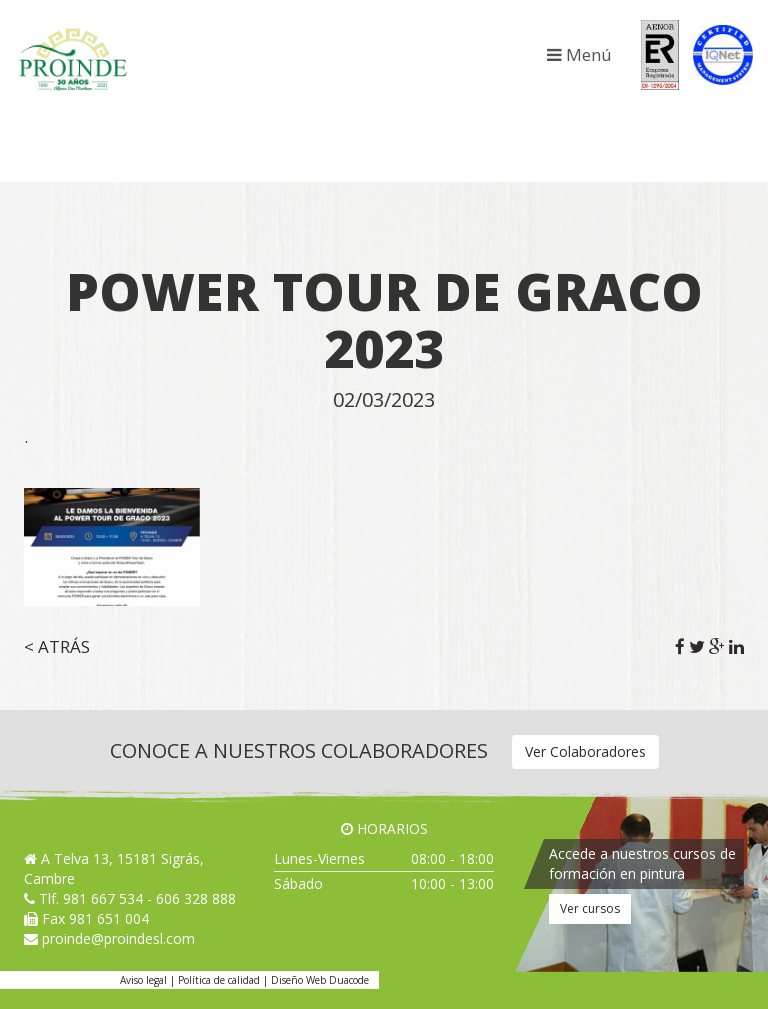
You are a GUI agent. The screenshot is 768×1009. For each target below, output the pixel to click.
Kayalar (478, 158)
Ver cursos (590, 908)
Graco (368, 158)
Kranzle (521, 158)
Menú (579, 54)
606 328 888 (196, 898)
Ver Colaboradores (585, 751)
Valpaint (719, 158)
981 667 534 (103, 898)
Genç (335, 158)
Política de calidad (219, 980)
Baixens (173, 158)
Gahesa (300, 158)
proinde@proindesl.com (118, 938)
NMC (639, 158)
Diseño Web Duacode (320, 980)
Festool (260, 158)
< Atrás (57, 646)
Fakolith (217, 158)
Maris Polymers (584, 158)
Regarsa (675, 158)
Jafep (442, 158)
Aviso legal (143, 980)
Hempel (407, 158)
